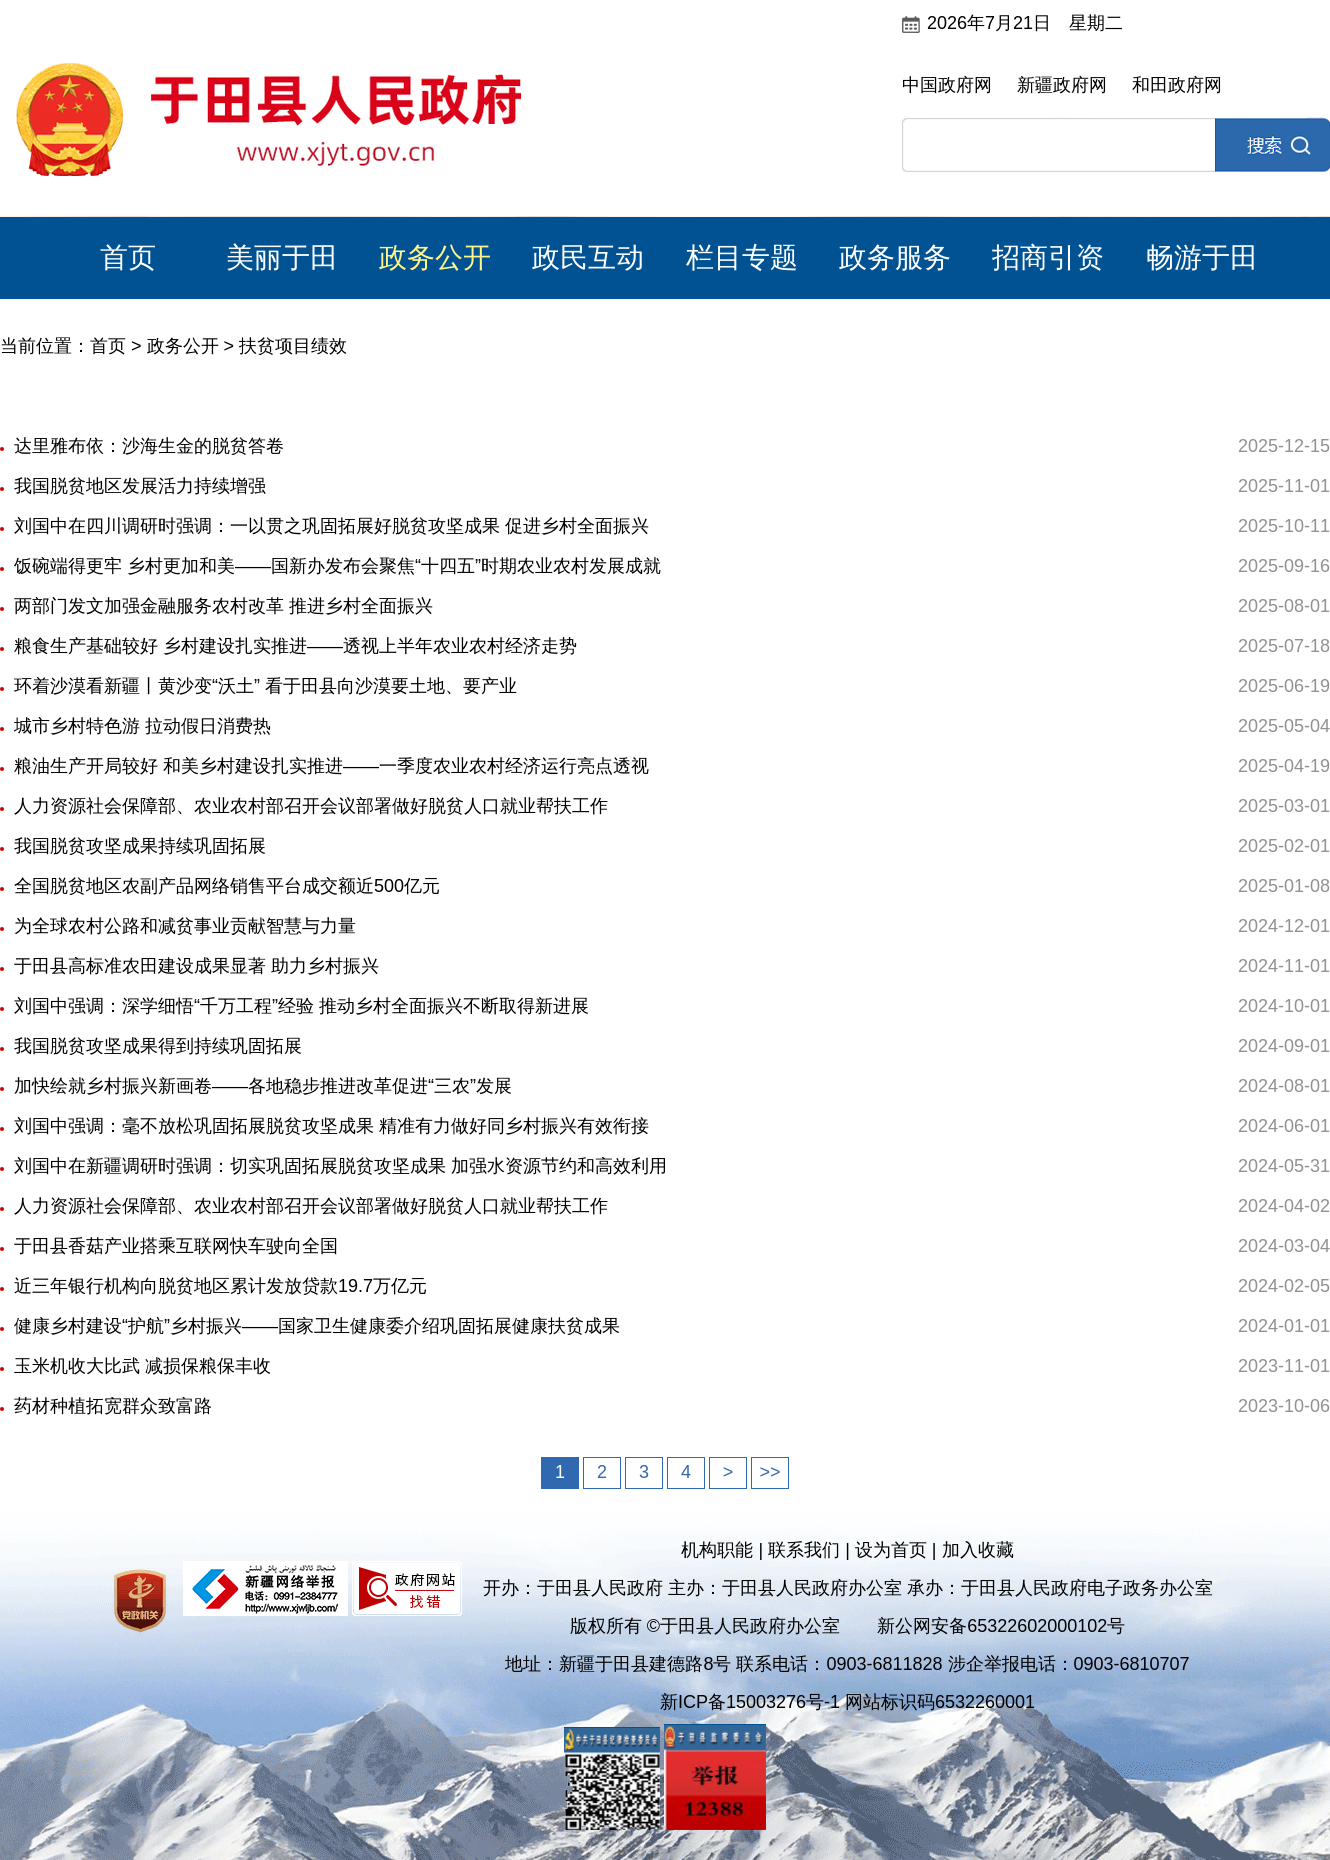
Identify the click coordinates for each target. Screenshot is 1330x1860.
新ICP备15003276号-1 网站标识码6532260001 (847, 1702)
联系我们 (804, 1550)
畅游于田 (1202, 257)
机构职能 (717, 1550)
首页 (128, 257)
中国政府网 (947, 85)
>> (769, 1472)
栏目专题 (742, 257)
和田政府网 (1177, 85)
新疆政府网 (1062, 85)
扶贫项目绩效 (293, 346)
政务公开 (435, 257)
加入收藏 (978, 1550)
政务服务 (895, 257)
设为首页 (891, 1550)
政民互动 (588, 257)
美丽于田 (282, 257)
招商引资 (1048, 257)
